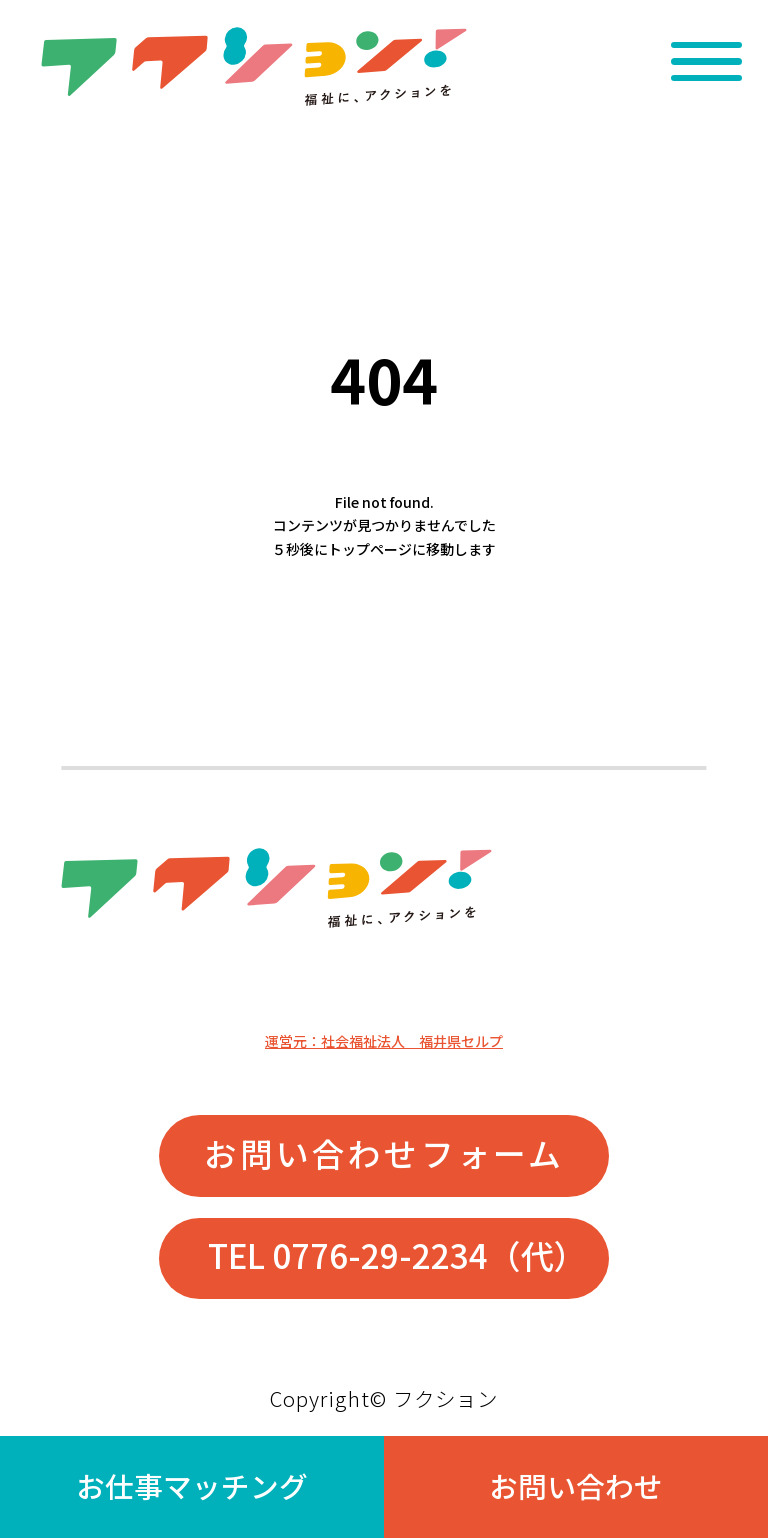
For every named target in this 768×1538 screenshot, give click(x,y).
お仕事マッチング (192, 1485)
